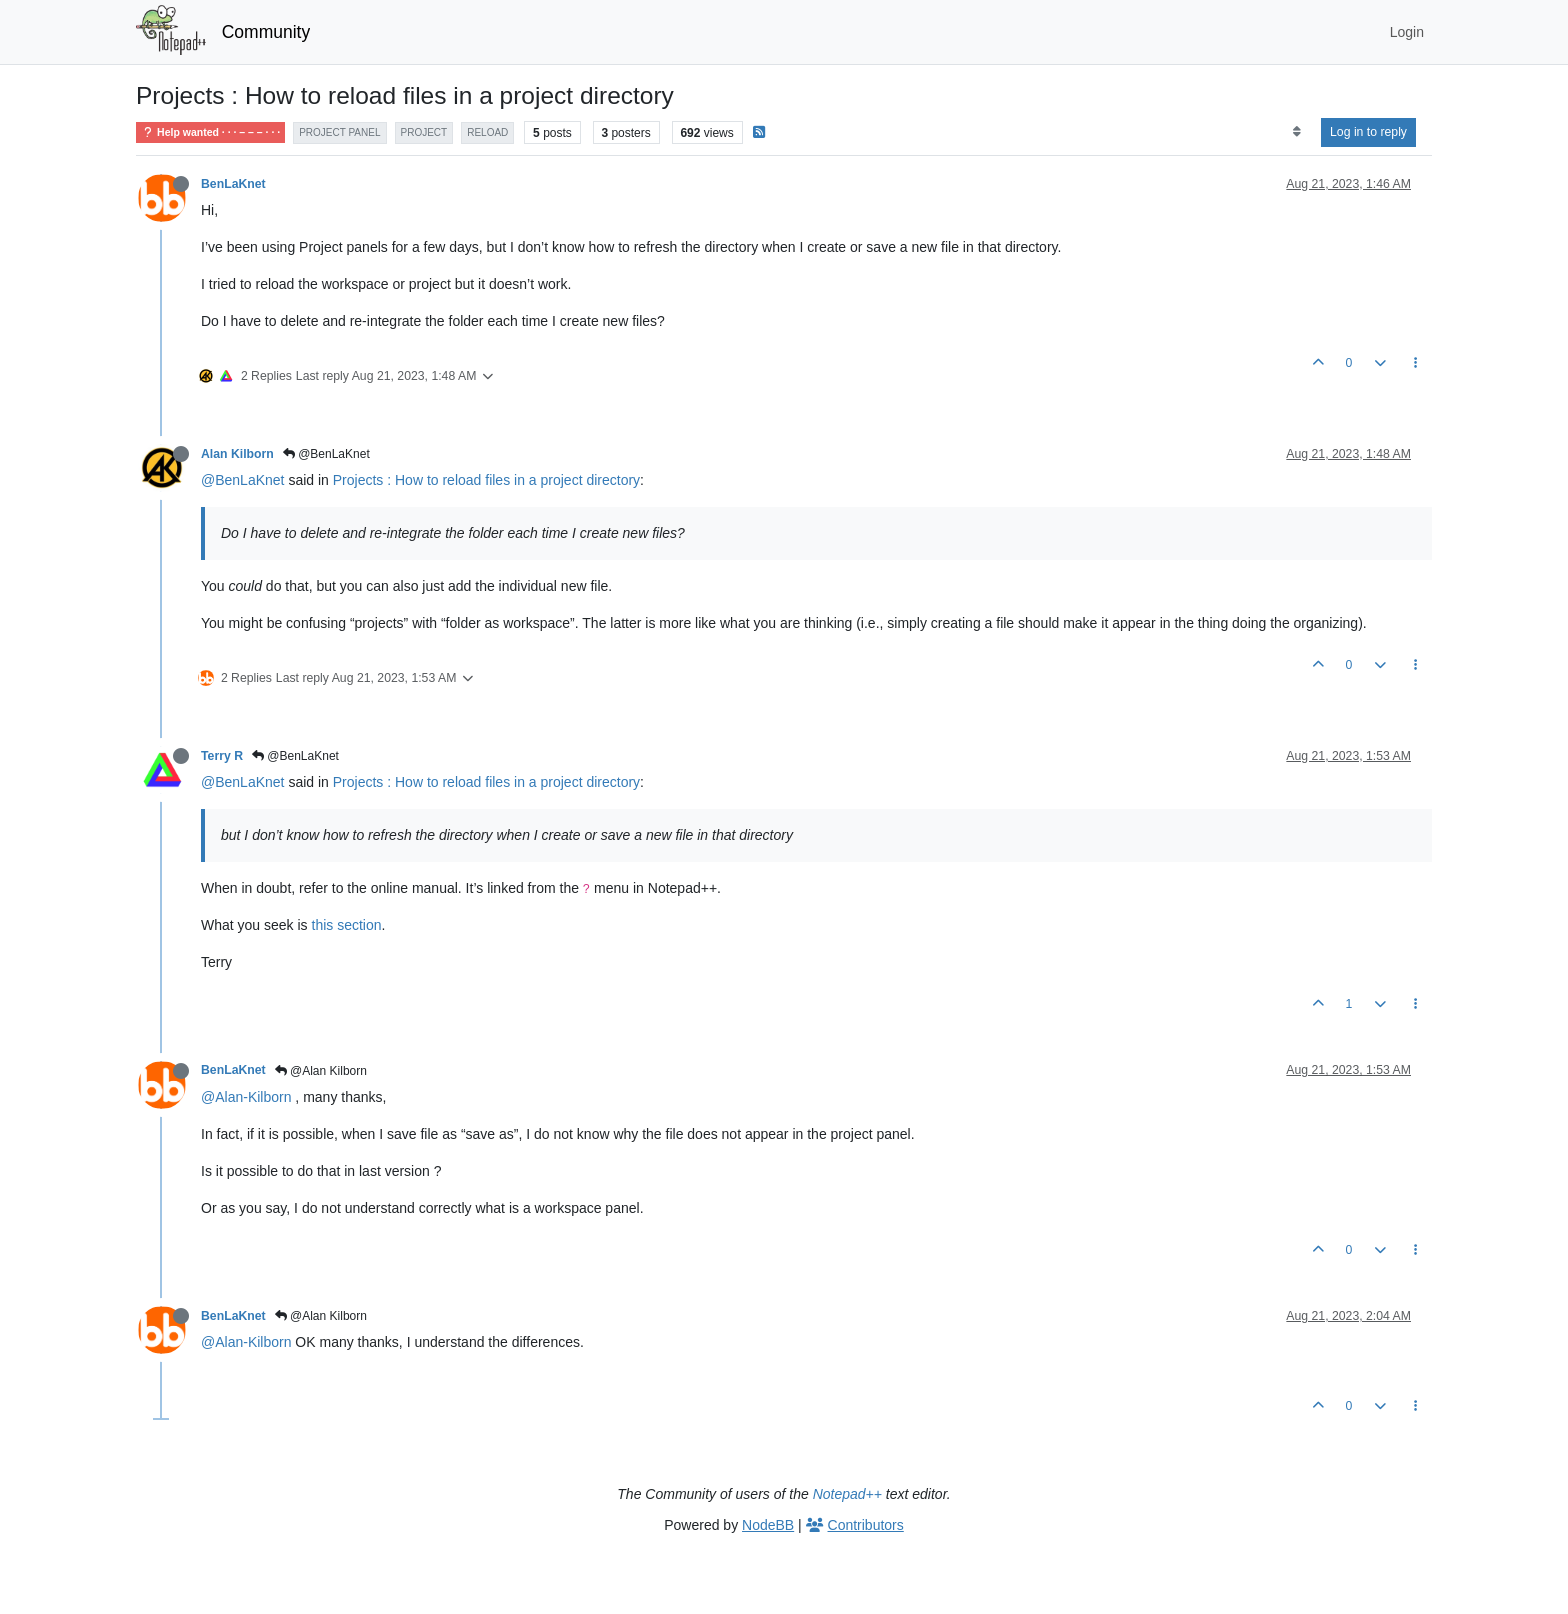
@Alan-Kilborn (246, 1097)
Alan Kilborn (237, 454)
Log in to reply (1368, 132)
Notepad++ (847, 1494)
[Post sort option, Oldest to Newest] (1296, 132)
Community (266, 32)
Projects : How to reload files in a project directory (486, 480)
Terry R (222, 756)
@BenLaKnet (326, 454)
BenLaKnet (233, 184)
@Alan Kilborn (321, 1071)
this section (347, 925)
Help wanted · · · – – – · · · (210, 132)
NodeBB (768, 1525)
